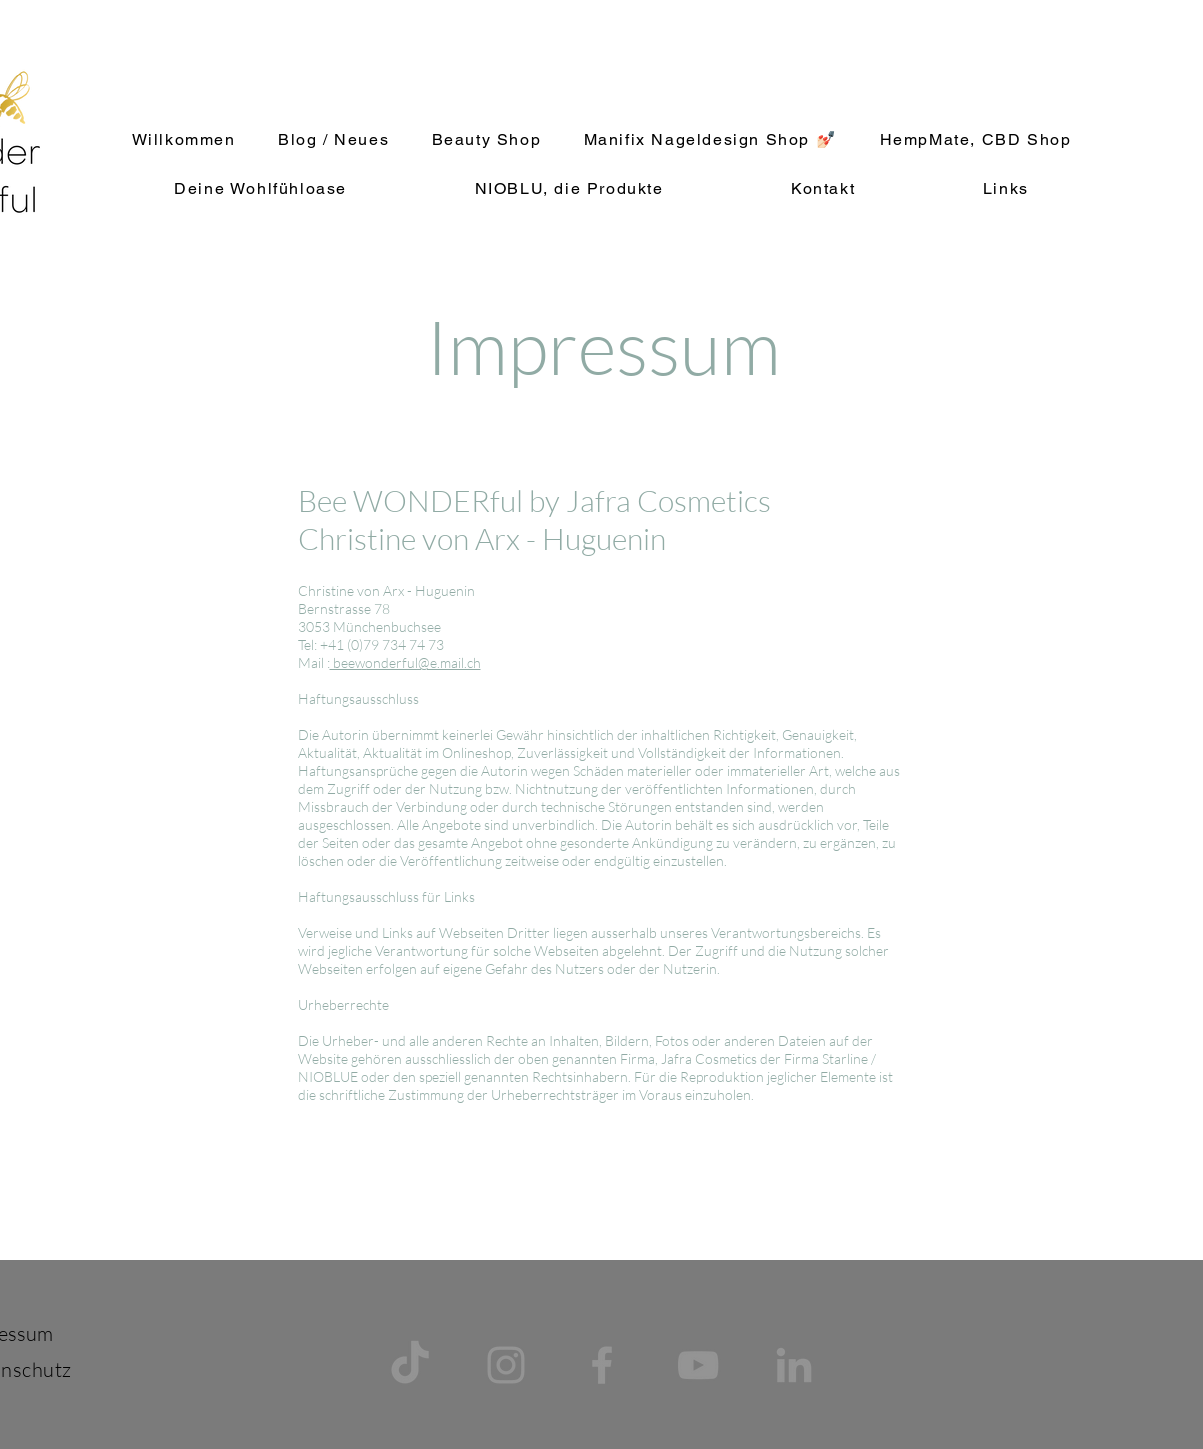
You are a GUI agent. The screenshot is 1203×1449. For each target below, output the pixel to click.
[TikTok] (410, 1365)
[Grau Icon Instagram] (506, 1365)
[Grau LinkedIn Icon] (794, 1365)
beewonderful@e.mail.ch (405, 662)
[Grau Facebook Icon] (602, 1365)
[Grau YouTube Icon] (698, 1365)
